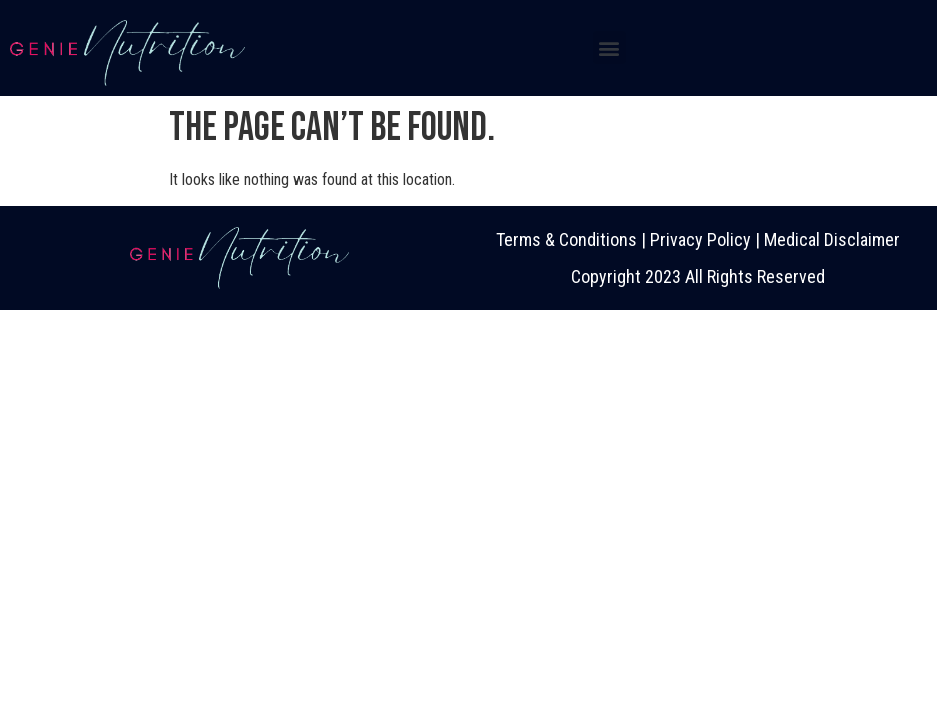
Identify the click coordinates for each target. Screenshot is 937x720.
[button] (609, 47)
